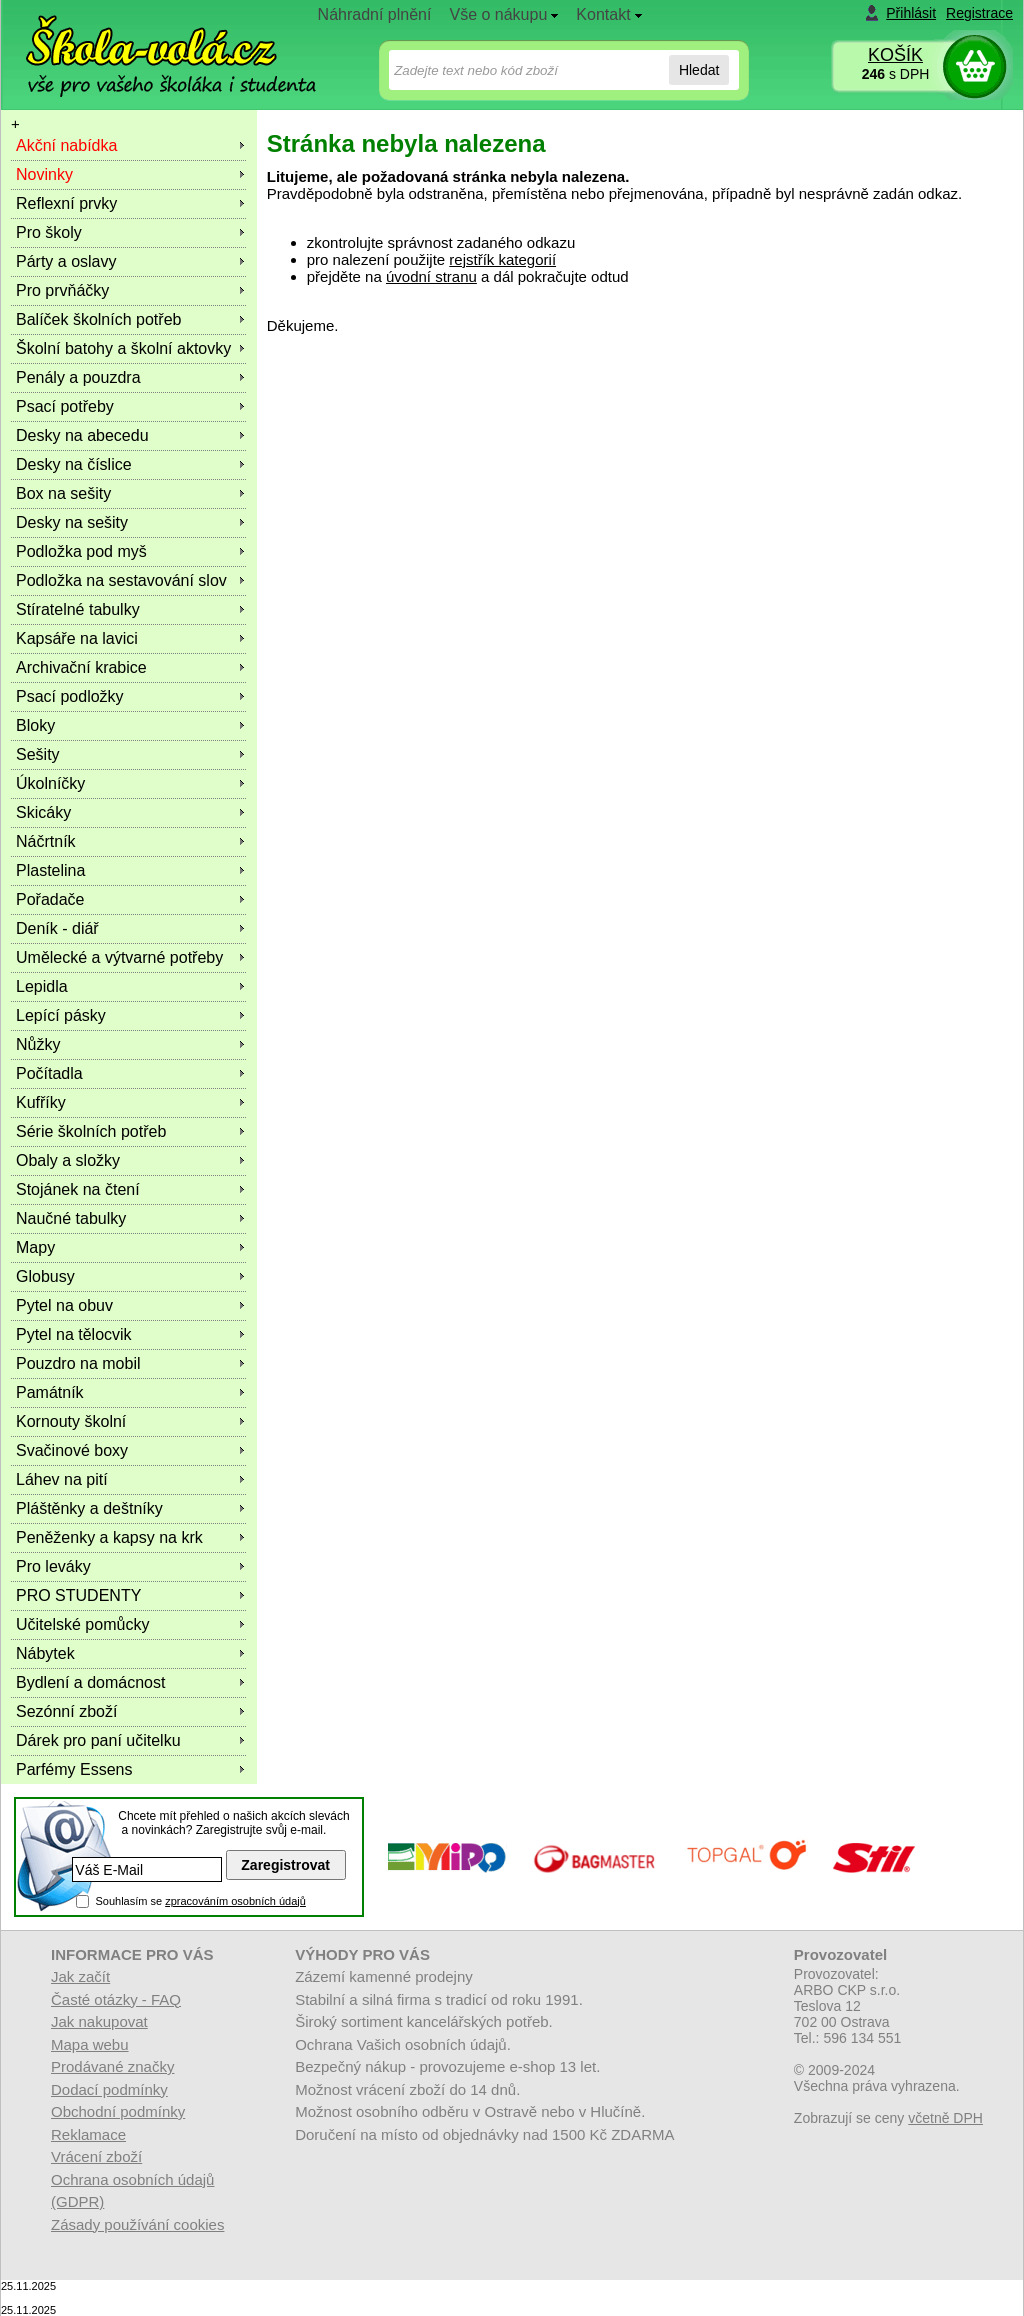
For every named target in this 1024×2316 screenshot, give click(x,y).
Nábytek (45, 1653)
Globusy (45, 1276)
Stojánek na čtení (78, 1189)
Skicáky (43, 812)
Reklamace (88, 2134)
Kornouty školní (71, 1421)
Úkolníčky (50, 783)
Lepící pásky (61, 1015)
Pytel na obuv (64, 1305)
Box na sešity (63, 493)
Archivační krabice (81, 667)
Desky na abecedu (82, 435)
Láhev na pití (62, 1479)
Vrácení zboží (96, 2156)
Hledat (699, 70)
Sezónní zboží (66, 1711)
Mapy (35, 1247)
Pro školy (49, 232)
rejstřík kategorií (502, 259)
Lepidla (42, 986)
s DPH (896, 74)
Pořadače (50, 899)
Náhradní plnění (375, 14)
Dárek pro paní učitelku (98, 1740)
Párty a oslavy (66, 261)
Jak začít (80, 1976)
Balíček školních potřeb (98, 319)
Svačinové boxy (72, 1450)
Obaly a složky (68, 1160)
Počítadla (49, 1073)
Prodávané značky (112, 2066)
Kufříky (41, 1102)
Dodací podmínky (109, 2089)
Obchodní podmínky (118, 2111)
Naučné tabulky (71, 1218)
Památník (50, 1392)
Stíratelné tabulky (78, 609)
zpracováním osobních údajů (235, 1901)
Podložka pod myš (81, 551)
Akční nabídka (66, 145)
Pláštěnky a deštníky (89, 1508)
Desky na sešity (72, 522)
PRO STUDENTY (78, 1595)
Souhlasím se (200, 1901)
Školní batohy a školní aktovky (123, 348)
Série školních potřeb (91, 1131)
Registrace (979, 13)
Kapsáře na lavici (77, 638)
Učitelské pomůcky (82, 1624)
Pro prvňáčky (62, 290)
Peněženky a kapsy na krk (109, 1537)
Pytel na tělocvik (74, 1334)
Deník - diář (57, 928)
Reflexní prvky (66, 203)
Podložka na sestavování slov (121, 580)
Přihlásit (911, 13)
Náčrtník (46, 841)
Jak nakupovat (99, 2021)
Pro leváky (53, 1566)
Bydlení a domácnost (90, 1682)
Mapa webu (90, 2044)
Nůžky (38, 1044)
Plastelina (50, 870)
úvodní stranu (431, 276)
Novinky (44, 174)
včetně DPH (945, 2118)
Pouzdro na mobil (78, 1363)
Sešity (38, 754)
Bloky (35, 725)
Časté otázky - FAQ (116, 1999)
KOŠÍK (895, 55)
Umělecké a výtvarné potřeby (119, 957)
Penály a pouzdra (78, 377)
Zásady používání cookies (137, 2224)
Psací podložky (70, 696)
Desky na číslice (74, 464)
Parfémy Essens (74, 1769)
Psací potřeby (65, 406)
